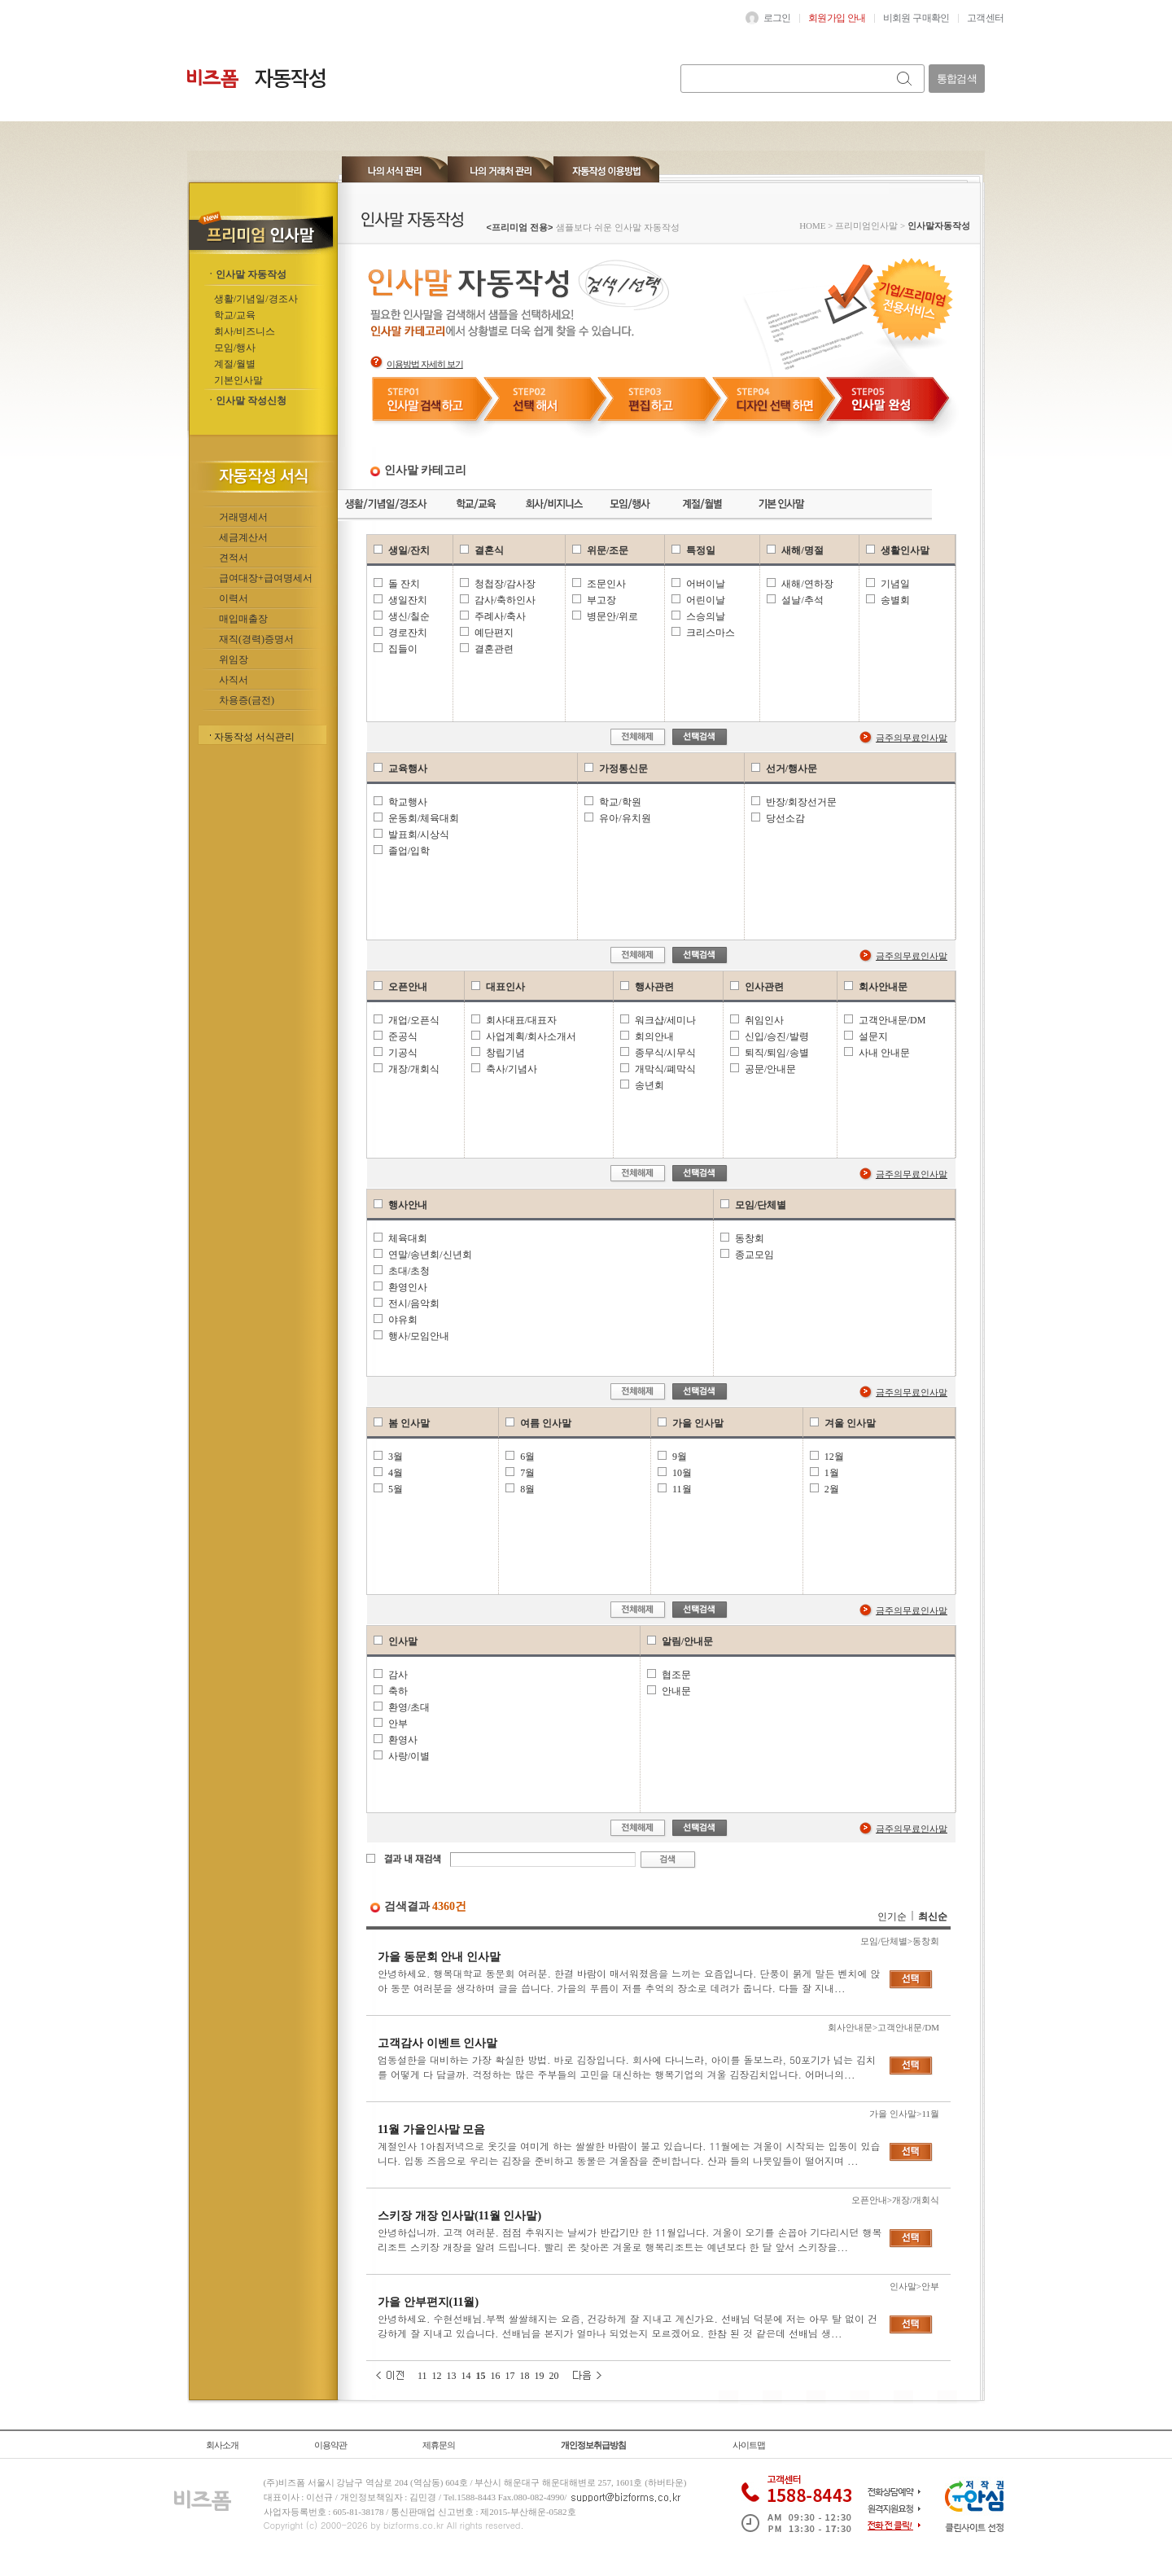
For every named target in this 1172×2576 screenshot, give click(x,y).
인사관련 (764, 986)
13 (452, 2375)
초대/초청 (409, 1271)
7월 (527, 1473)
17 (510, 2375)
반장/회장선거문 (801, 802)
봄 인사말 (409, 1423)
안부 (398, 1723)
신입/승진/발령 (777, 1036)
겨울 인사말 (850, 1423)
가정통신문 (623, 768)
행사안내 (407, 1205)
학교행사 (407, 802)
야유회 (403, 1319)
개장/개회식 (414, 1069)
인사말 (403, 1641)
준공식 (403, 1036)
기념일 (895, 583)
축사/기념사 (511, 1069)
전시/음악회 (414, 1303)
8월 (527, 1489)
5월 (395, 1489)
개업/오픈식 (414, 1020)
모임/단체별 (760, 1205)
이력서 (233, 598)
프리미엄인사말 (866, 225)
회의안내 (654, 1036)
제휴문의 (438, 2445)
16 (496, 2375)
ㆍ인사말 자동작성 (246, 274)
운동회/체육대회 (423, 818)
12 (437, 2375)
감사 (398, 1674)
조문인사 (606, 583)
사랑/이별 (409, 1756)
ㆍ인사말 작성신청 (246, 400)
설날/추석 (802, 600)
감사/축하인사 (505, 600)
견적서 (233, 557)
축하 (398, 1691)
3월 (395, 1456)
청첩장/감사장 (505, 583)
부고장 (601, 600)
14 (466, 2375)
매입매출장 (243, 618)
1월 (831, 1473)
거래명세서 (243, 517)
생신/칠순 (409, 616)
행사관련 (654, 986)
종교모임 (754, 1254)
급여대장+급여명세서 (266, 578)
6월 (527, 1456)
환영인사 (407, 1287)
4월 (395, 1473)
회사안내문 (883, 986)
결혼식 (489, 550)
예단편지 (494, 632)
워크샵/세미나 (665, 1020)
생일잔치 (407, 600)
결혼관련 (494, 649)
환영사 (403, 1740)
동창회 (749, 1238)
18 (525, 2375)
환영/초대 (409, 1707)
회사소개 (222, 2445)
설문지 (873, 1036)
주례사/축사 (500, 616)
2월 (831, 1489)
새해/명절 (802, 550)
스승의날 (705, 616)
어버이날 (705, 583)
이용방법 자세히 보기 (425, 364)
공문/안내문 (770, 1069)
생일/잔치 (409, 550)
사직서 (233, 680)
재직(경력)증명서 (256, 639)
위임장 (233, 659)
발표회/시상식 (418, 834)
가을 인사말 (698, 1423)
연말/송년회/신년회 (430, 1254)
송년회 (649, 1085)
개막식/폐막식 (665, 1069)
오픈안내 (407, 986)
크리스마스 (710, 632)
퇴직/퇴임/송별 (777, 1052)
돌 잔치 (404, 583)
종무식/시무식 (665, 1052)
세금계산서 (243, 537)
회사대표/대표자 (521, 1020)
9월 (679, 1456)
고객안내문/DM (892, 1020)
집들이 (403, 649)
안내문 (676, 1691)
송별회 (895, 600)
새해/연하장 (807, 583)
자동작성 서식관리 (254, 737)
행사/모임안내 (418, 1336)
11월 (682, 1489)
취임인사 (764, 1020)
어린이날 (705, 600)
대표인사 (505, 986)
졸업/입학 (409, 850)
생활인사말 (905, 550)
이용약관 (330, 2445)
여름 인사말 (545, 1423)
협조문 (676, 1674)
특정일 (700, 550)
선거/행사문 (791, 768)
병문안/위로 (612, 616)
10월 (682, 1473)
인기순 (892, 1916)
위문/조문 (607, 550)
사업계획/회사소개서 (531, 1036)
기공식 (403, 1052)
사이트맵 (748, 2445)
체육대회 (407, 1238)
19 (539, 2375)
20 (554, 2375)
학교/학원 (620, 802)
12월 (834, 1456)
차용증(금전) (246, 700)
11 (422, 2375)
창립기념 (505, 1052)
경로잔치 (407, 632)
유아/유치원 (624, 818)
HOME (812, 225)
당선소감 (785, 818)
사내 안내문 (884, 1052)
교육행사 (407, 768)
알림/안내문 (687, 1641)
